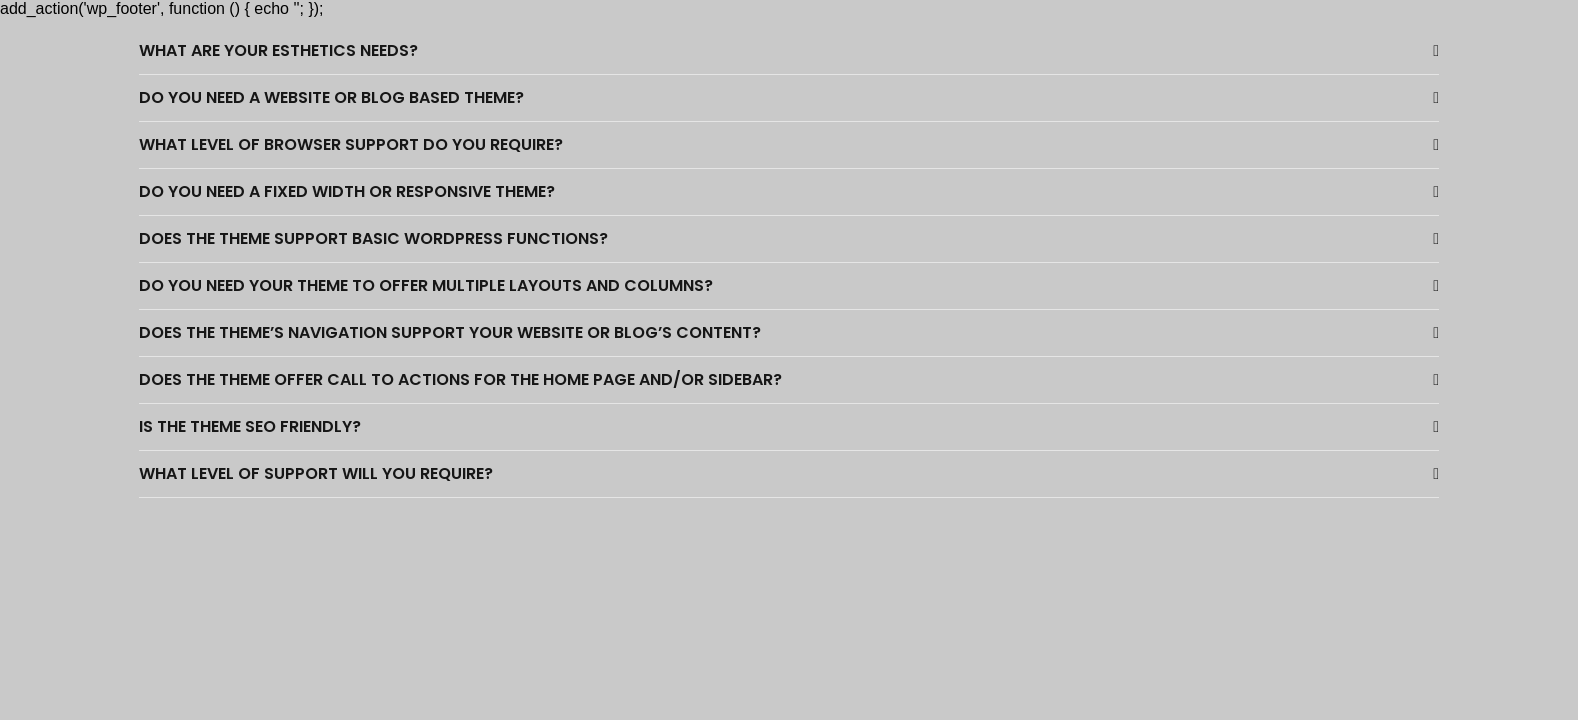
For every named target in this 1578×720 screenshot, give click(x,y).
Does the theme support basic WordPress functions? (373, 238)
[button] (789, 51)
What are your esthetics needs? (278, 50)
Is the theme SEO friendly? (250, 426)
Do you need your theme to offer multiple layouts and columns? (426, 285)
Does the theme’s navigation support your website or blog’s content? (450, 332)
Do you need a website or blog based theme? (331, 97)
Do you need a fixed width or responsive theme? (347, 191)
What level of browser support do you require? (351, 144)
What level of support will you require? (316, 473)
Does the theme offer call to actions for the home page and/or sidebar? (460, 379)
